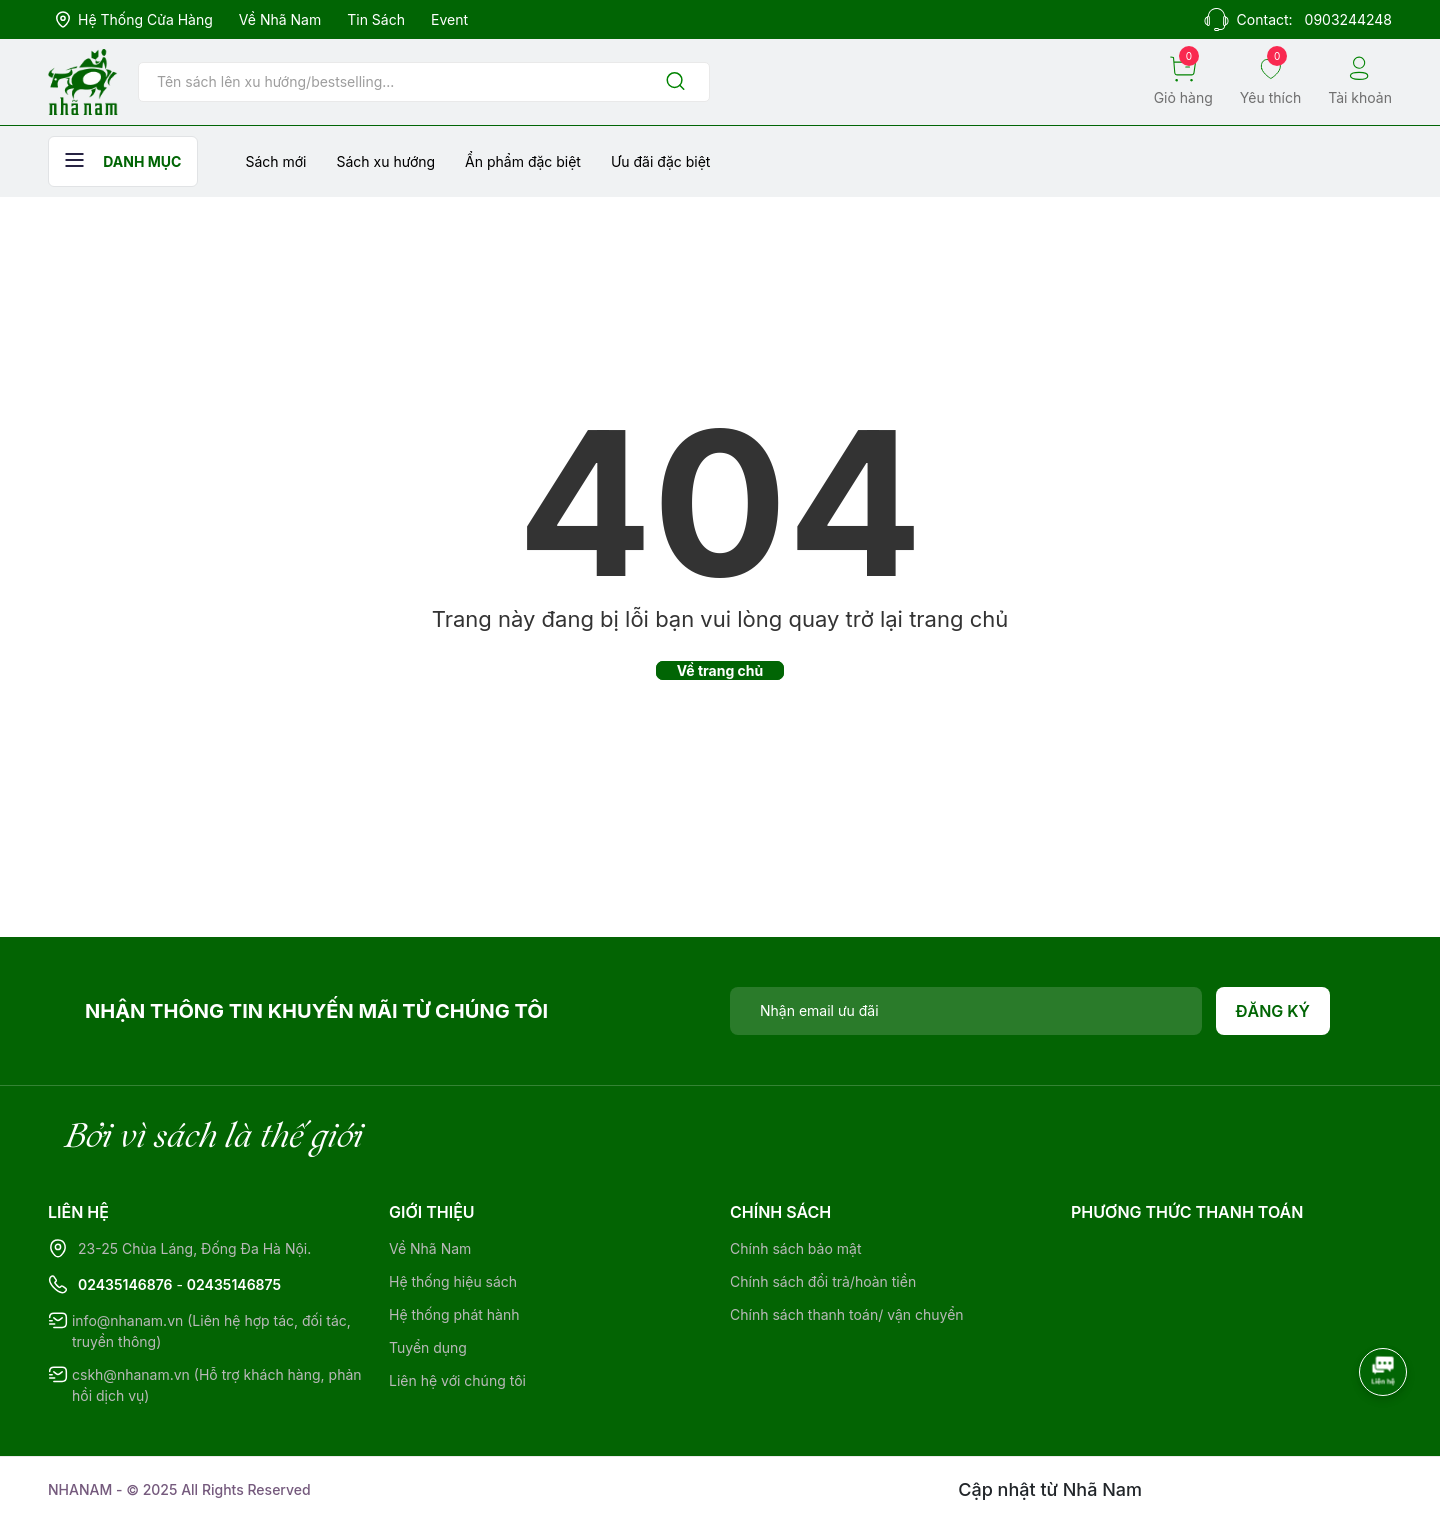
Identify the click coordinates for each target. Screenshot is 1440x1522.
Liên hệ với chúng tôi (457, 1380)
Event (449, 19)
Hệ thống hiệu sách (453, 1281)
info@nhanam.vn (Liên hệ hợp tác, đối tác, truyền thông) (211, 1331)
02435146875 (234, 1284)
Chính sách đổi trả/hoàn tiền (823, 1281)
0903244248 (1348, 19)
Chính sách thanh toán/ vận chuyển (847, 1314)
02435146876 (125, 1284)
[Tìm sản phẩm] (424, 82)
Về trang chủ (720, 670)
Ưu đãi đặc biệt (660, 161)
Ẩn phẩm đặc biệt (523, 161)
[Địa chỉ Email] (966, 1011)
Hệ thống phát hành (454, 1314)
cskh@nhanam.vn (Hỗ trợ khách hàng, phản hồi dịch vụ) (217, 1385)
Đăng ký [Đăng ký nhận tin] (1273, 1011)
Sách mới (275, 161)
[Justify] (675, 82)
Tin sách (376, 19)
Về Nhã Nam (280, 19)
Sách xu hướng (385, 161)
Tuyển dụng (428, 1347)
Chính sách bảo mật (795, 1248)
